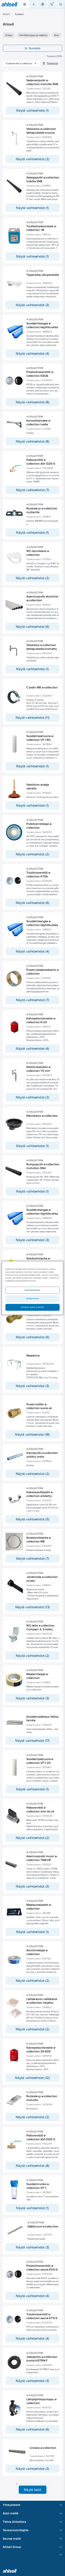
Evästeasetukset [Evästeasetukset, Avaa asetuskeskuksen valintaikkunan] (32, 1290)
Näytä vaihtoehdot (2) (32, 159)
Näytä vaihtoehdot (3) (32, 305)
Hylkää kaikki (32, 1299)
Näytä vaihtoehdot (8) (32, 402)
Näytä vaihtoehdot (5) (32, 1519)
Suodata (32, 48)
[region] (32, 1288)
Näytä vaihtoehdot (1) (32, 110)
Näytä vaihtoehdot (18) (32, 1434)
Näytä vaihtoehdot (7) (32, 490)
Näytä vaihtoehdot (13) (32, 1607)
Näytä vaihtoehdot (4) (32, 353)
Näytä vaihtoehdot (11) (32, 717)
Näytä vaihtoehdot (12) (32, 2078)
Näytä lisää (32, 2490)
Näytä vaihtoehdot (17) (32, 1740)
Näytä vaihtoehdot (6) (32, 626)
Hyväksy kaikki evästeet (32, 1307)
